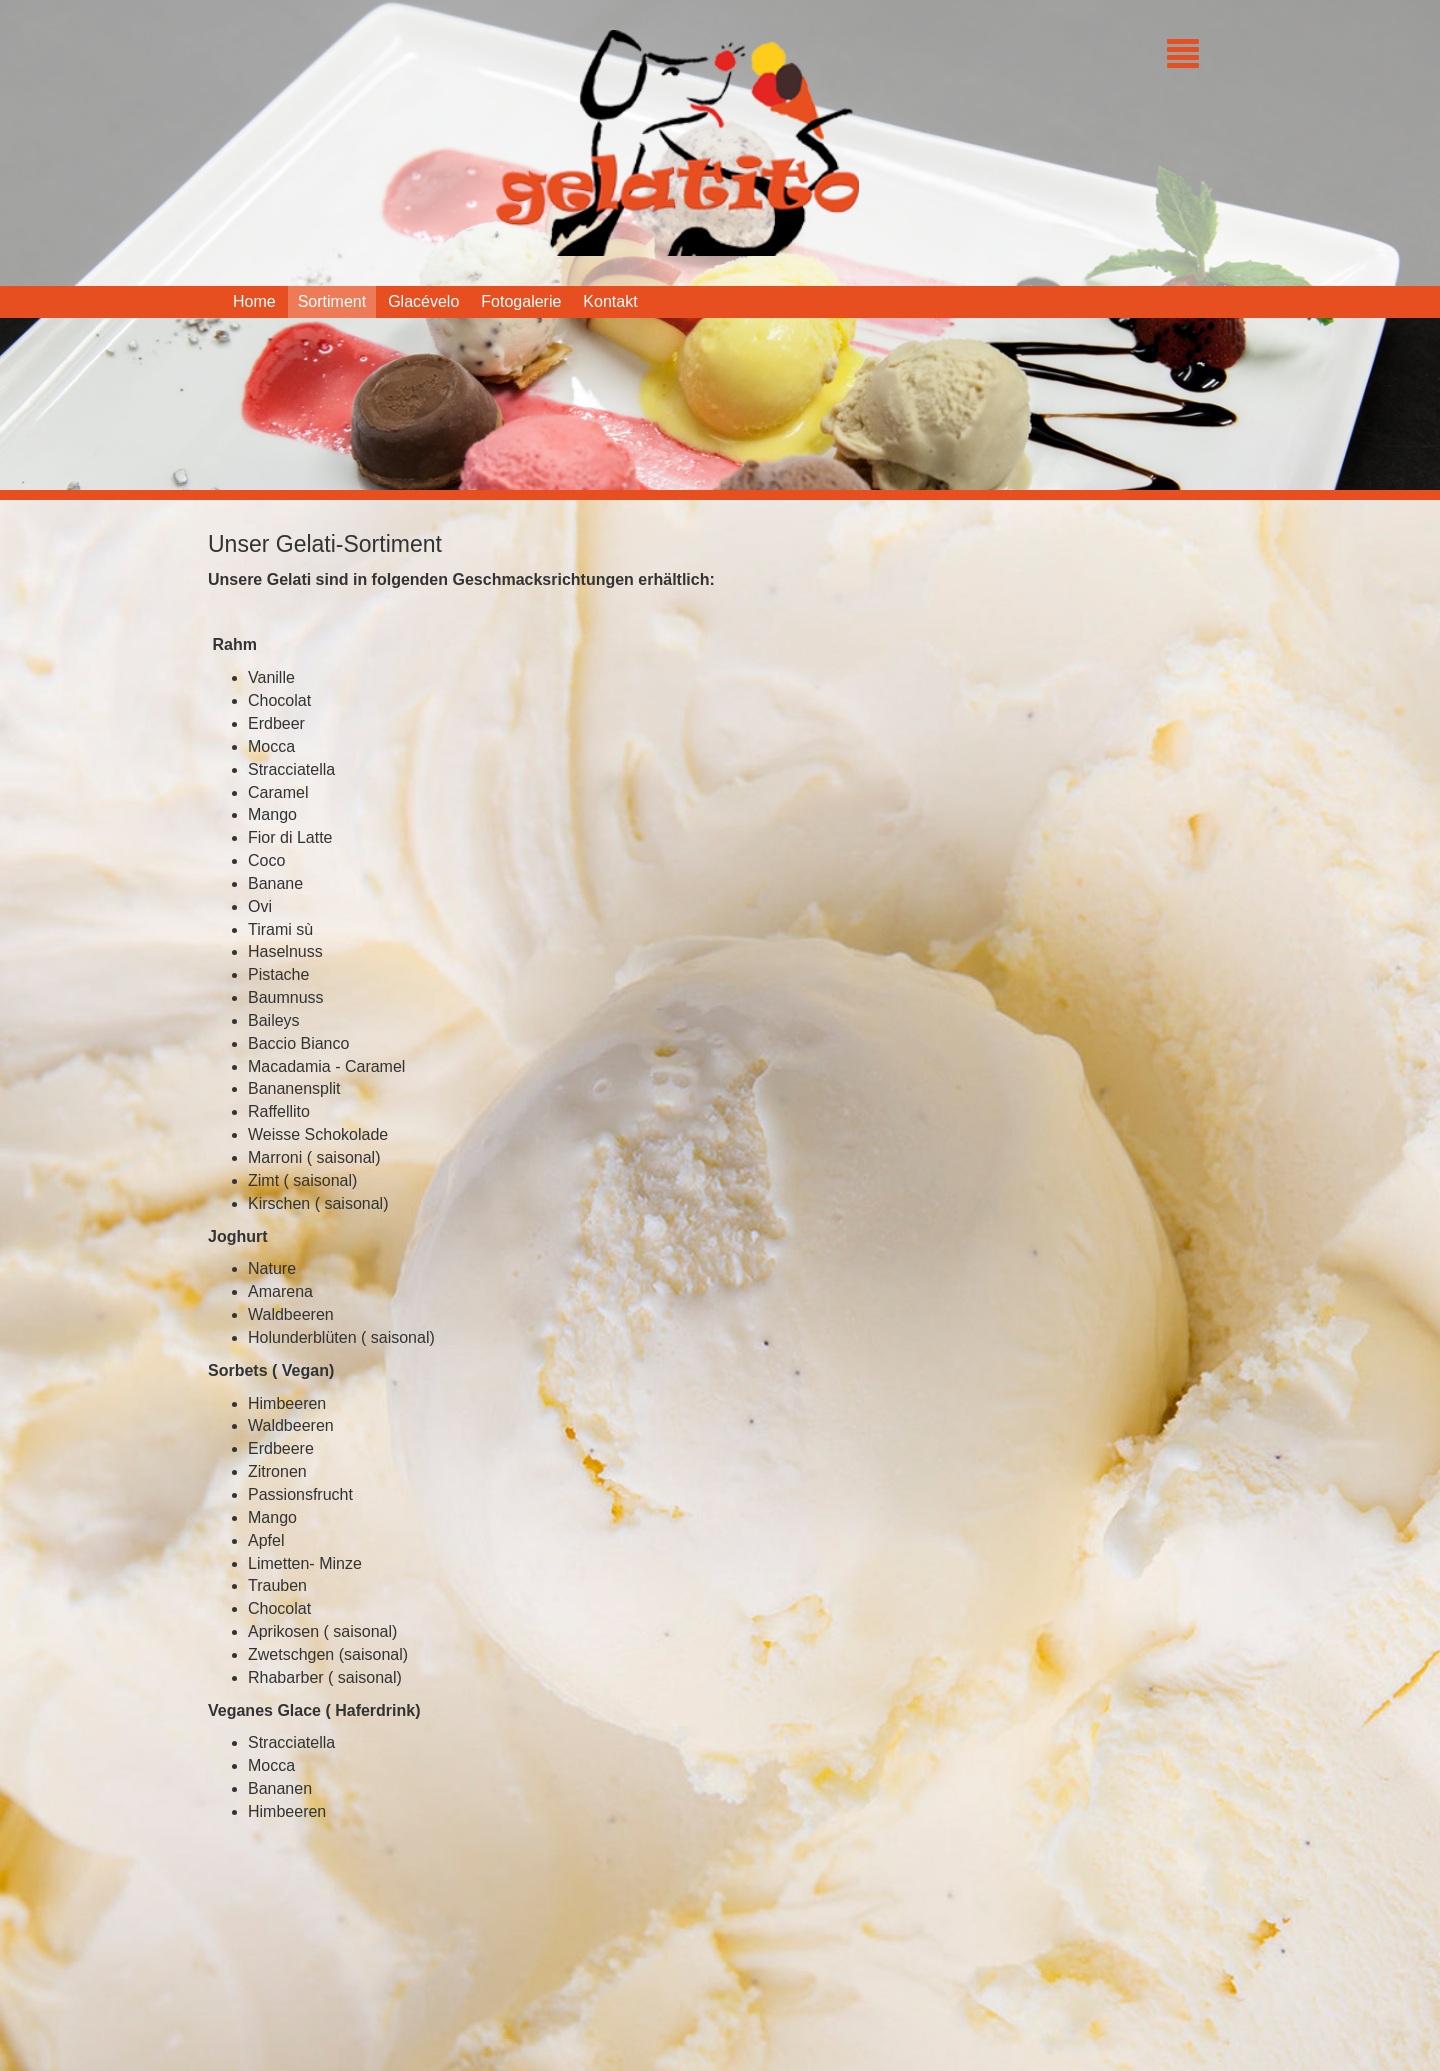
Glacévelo (423, 301)
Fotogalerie (521, 301)
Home (254, 301)
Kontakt (610, 301)
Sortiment (332, 301)
